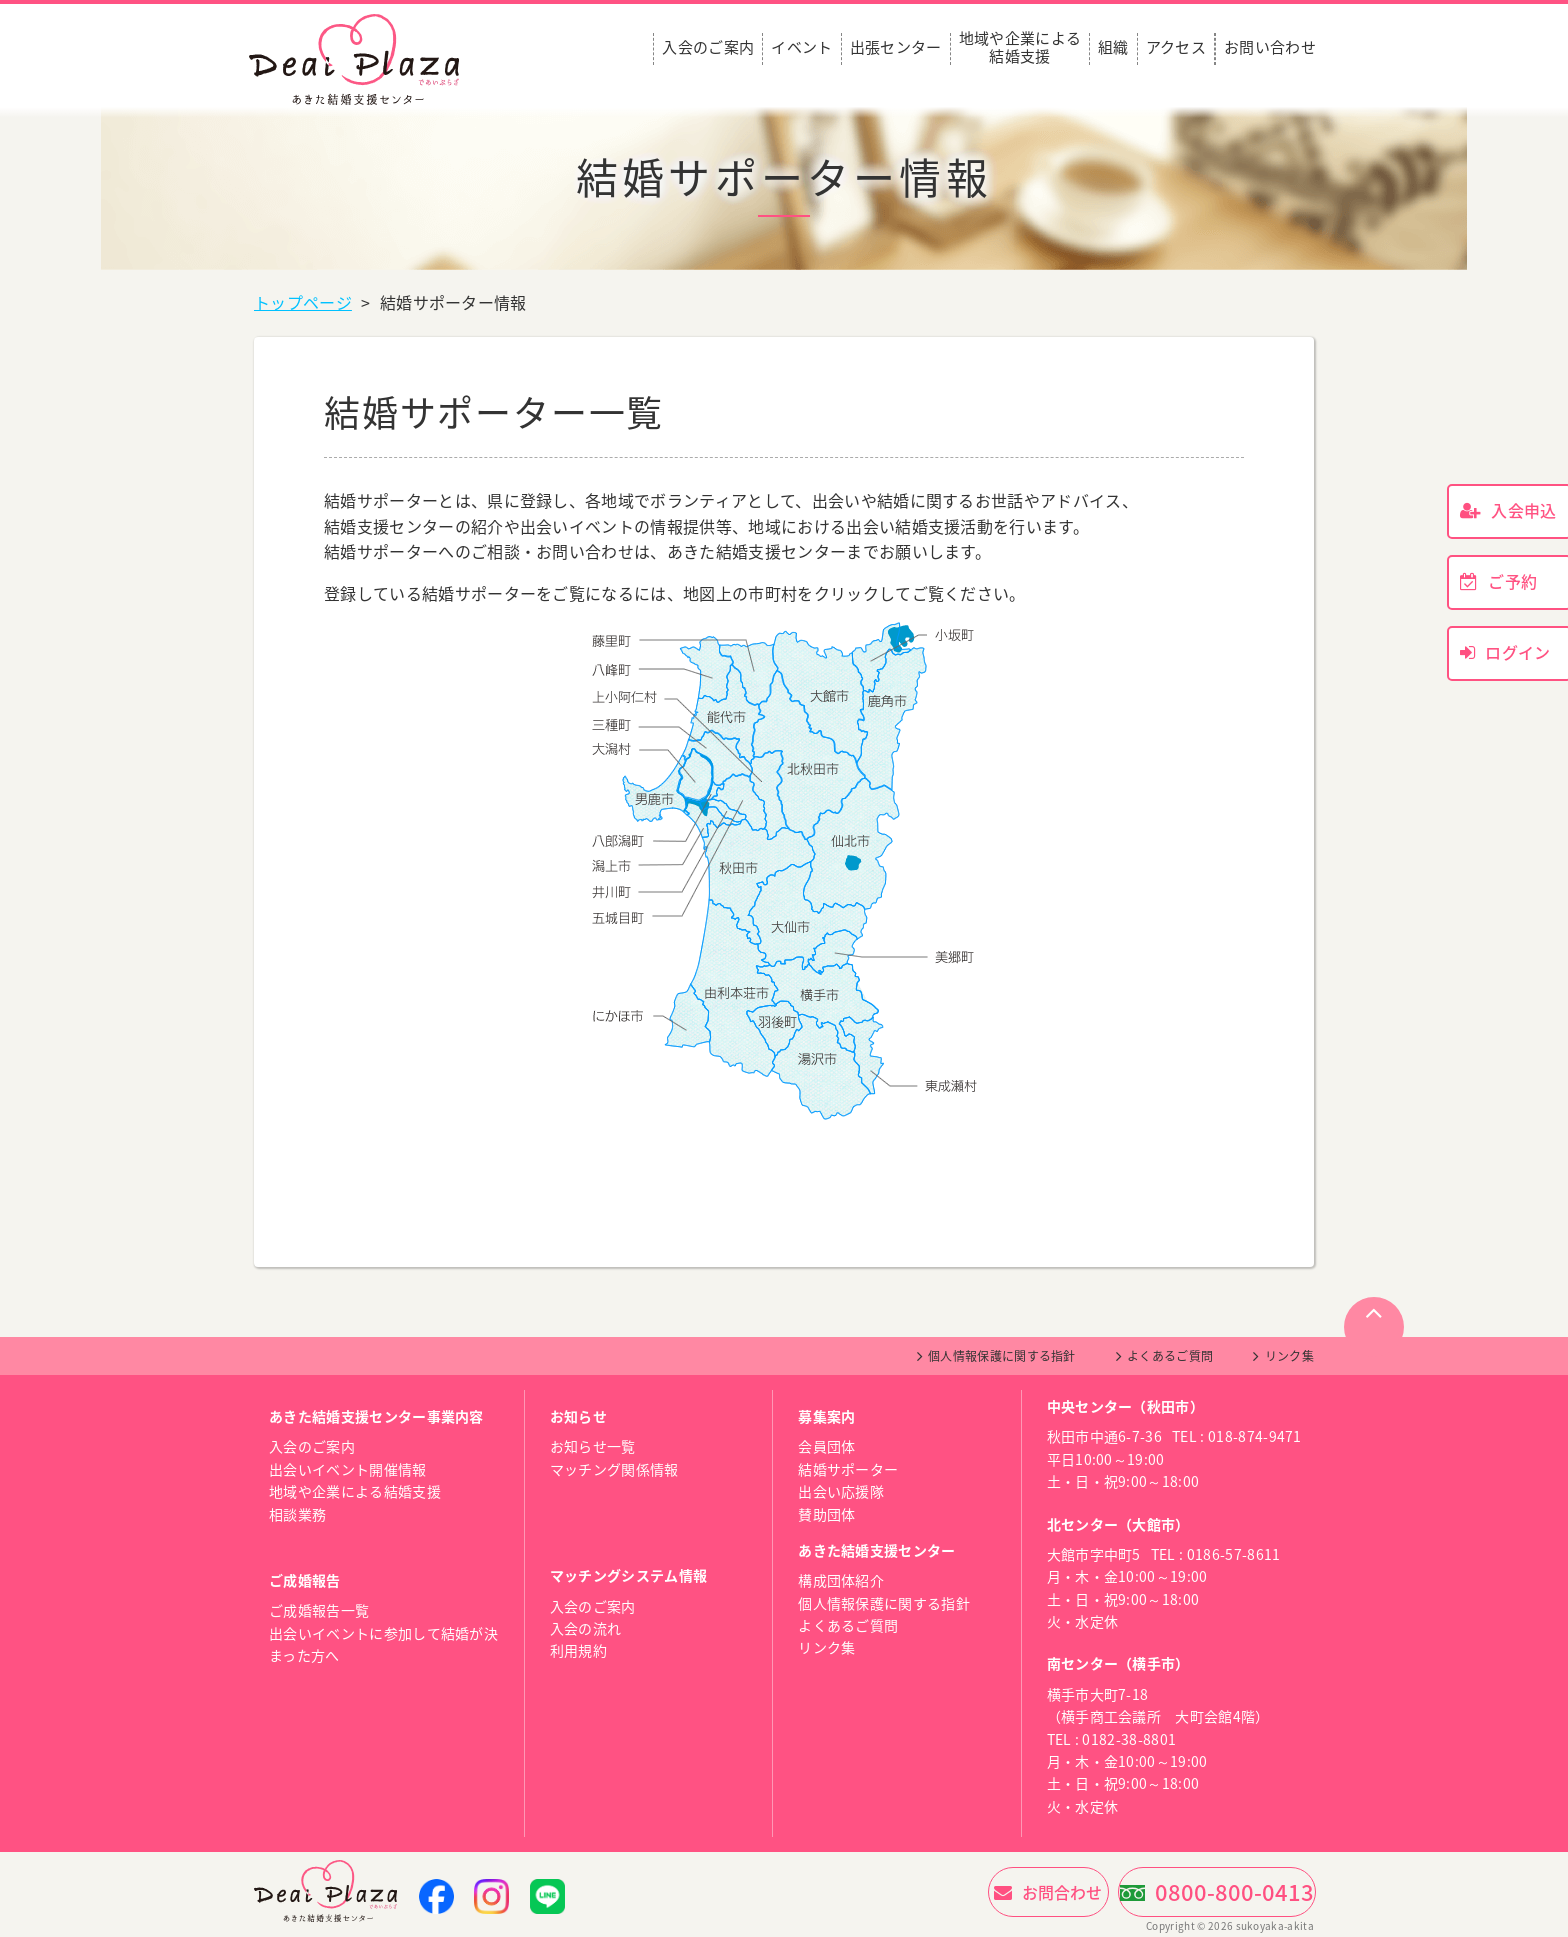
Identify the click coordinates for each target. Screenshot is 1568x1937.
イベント (801, 48)
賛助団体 (826, 1514)
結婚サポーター (848, 1469)
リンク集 (1289, 1356)
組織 (1113, 48)
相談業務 (297, 1514)
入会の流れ (586, 1628)
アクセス (1176, 48)
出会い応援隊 (841, 1491)
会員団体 (826, 1446)
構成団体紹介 (841, 1580)
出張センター (896, 48)
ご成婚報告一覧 (319, 1610)
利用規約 (578, 1650)
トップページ (303, 302)
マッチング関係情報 (614, 1469)
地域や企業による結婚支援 (1020, 48)
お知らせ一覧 (593, 1446)
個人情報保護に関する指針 (1002, 1356)
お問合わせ (978, 1892)
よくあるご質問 (1170, 1356)
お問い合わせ (1270, 48)
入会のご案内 (708, 48)
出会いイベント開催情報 (348, 1469)
